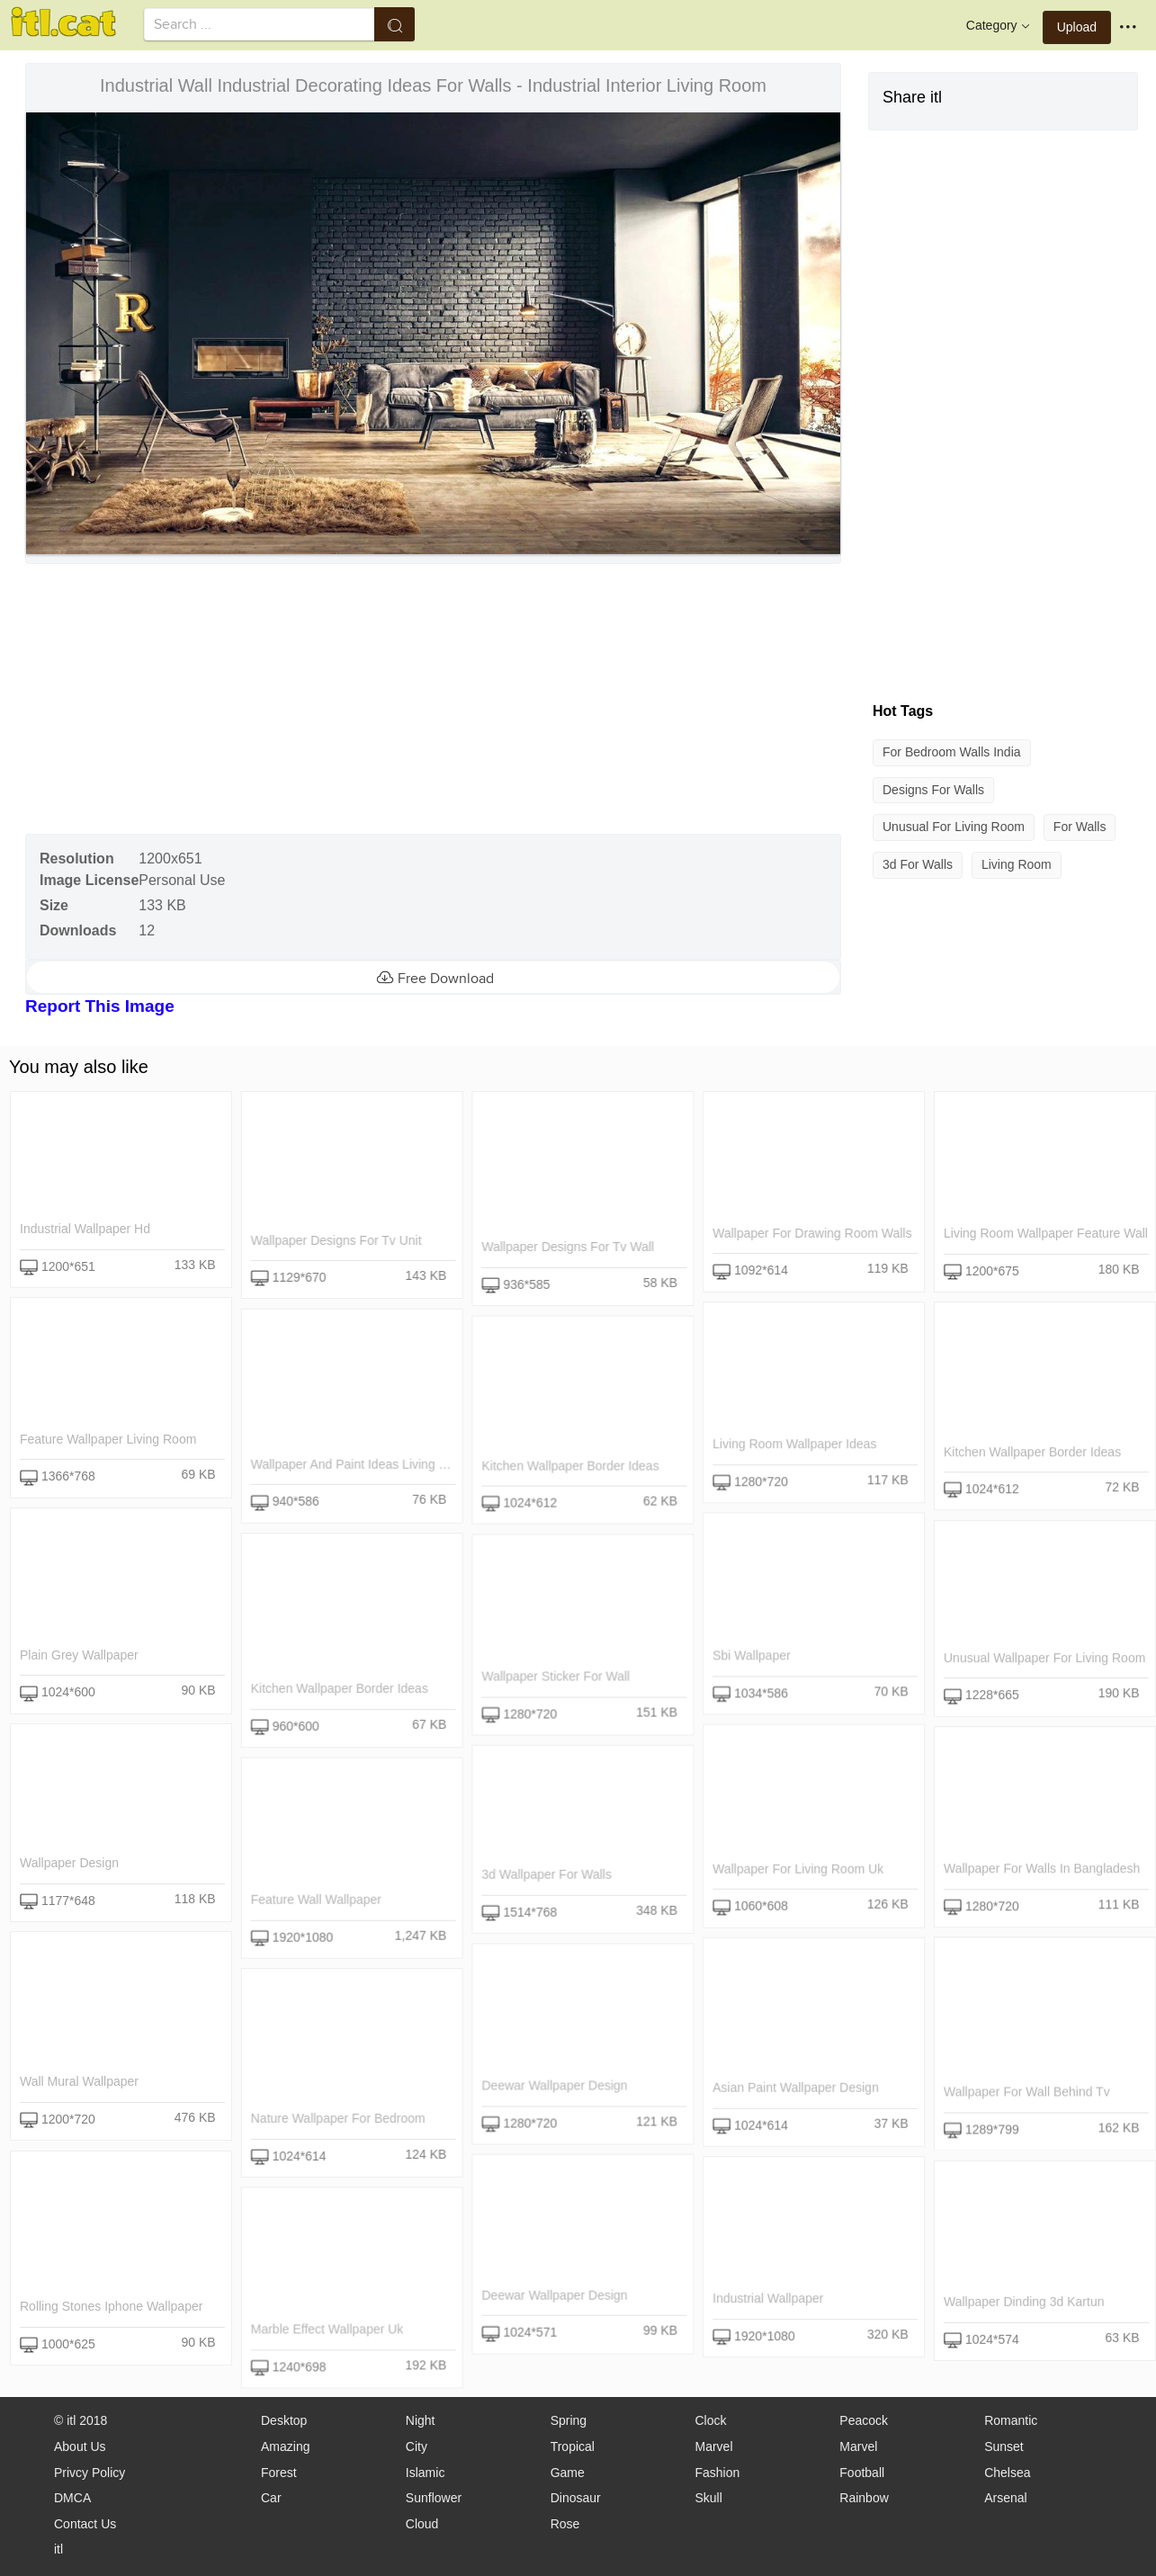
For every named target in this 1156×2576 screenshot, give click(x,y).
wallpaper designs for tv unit (335, 1240)
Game (568, 2472)
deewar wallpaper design (554, 2085)
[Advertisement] (431, 699)
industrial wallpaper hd (85, 1228)
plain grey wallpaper (79, 1655)
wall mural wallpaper (79, 2081)
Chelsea (1007, 2472)
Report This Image (100, 1006)
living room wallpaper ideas (794, 1443)
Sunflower (434, 2498)
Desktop (284, 2420)
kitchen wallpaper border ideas (1031, 1452)
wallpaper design (69, 1863)
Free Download (433, 978)
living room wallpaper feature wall (1045, 1233)
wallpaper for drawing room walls (811, 1233)
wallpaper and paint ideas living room (360, 1464)
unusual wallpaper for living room (1043, 1657)
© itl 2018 (80, 2420)
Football (861, 2472)
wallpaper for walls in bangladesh (1041, 1868)
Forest (279, 2472)
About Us (80, 2446)
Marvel (713, 2446)
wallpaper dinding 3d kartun (1023, 2301)
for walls (1080, 826)
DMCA (72, 2498)
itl (58, 2549)
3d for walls (918, 864)
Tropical (573, 2446)
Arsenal (1005, 2498)
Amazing (285, 2446)
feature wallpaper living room (108, 1439)
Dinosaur (576, 2498)
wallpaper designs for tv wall (567, 1246)
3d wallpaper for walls (546, 1874)
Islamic (425, 2472)
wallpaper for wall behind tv (1026, 2091)
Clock (710, 2420)
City (416, 2446)
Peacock (863, 2420)
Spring (569, 2420)
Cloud (422, 2524)
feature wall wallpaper (315, 1899)
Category (1000, 26)
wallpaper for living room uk (797, 1868)
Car (271, 2498)
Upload (1077, 27)
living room (1016, 864)
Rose (565, 2524)
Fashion (716, 2472)
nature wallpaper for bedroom (337, 2118)
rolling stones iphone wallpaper (111, 2306)
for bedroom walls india (952, 752)
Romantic (1010, 2420)
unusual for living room (954, 826)
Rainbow (863, 2498)
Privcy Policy (89, 2472)
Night (420, 2420)
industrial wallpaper (767, 2298)
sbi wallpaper (751, 1655)
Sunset (1004, 2446)
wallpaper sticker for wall (555, 1675)
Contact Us (85, 2524)
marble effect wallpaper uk (326, 2328)
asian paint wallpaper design (795, 2087)
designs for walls (933, 790)
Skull (707, 2498)
